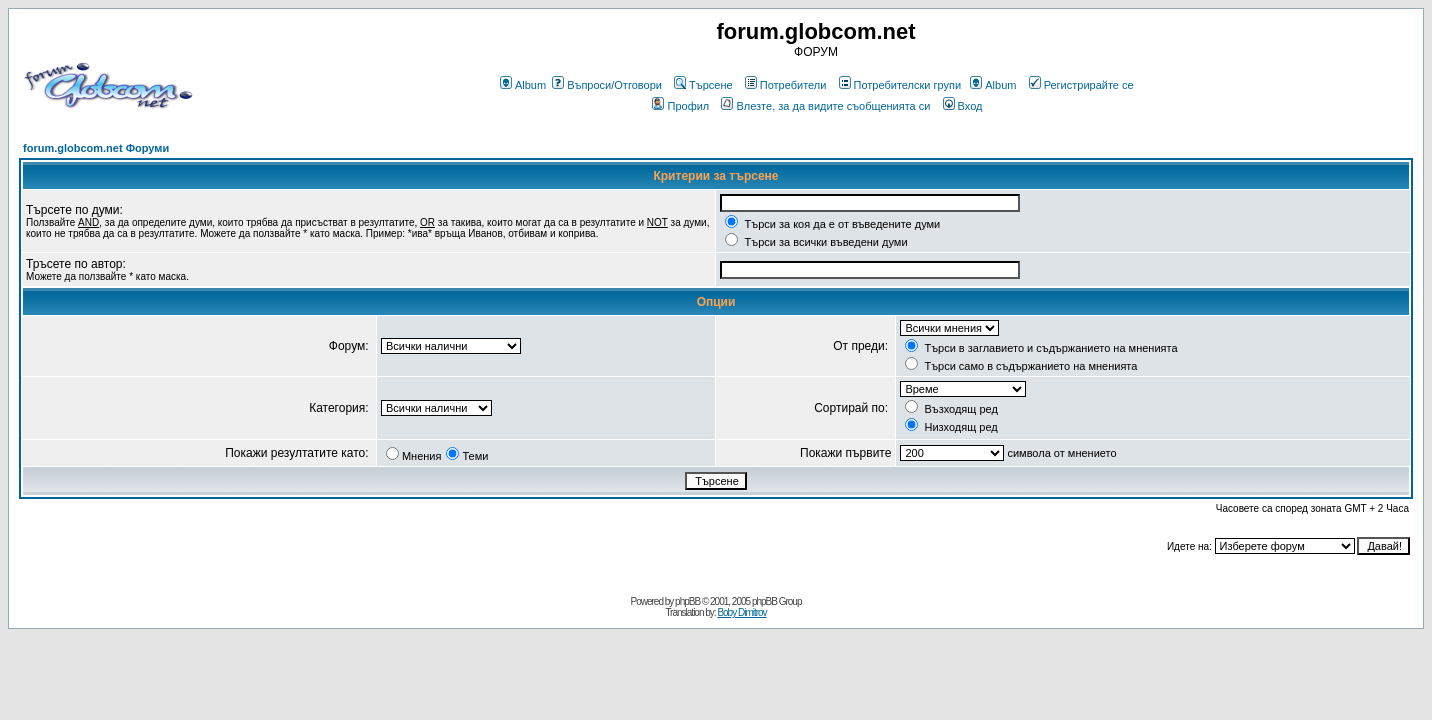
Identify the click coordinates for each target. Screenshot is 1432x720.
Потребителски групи (900, 85)
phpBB (687, 601)
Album (523, 85)
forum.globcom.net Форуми (96, 148)
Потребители (786, 85)
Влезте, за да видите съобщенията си (825, 106)
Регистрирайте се (1081, 85)
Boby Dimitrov (741, 612)
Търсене (703, 85)
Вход (963, 106)
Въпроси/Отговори (607, 85)
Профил (680, 106)
